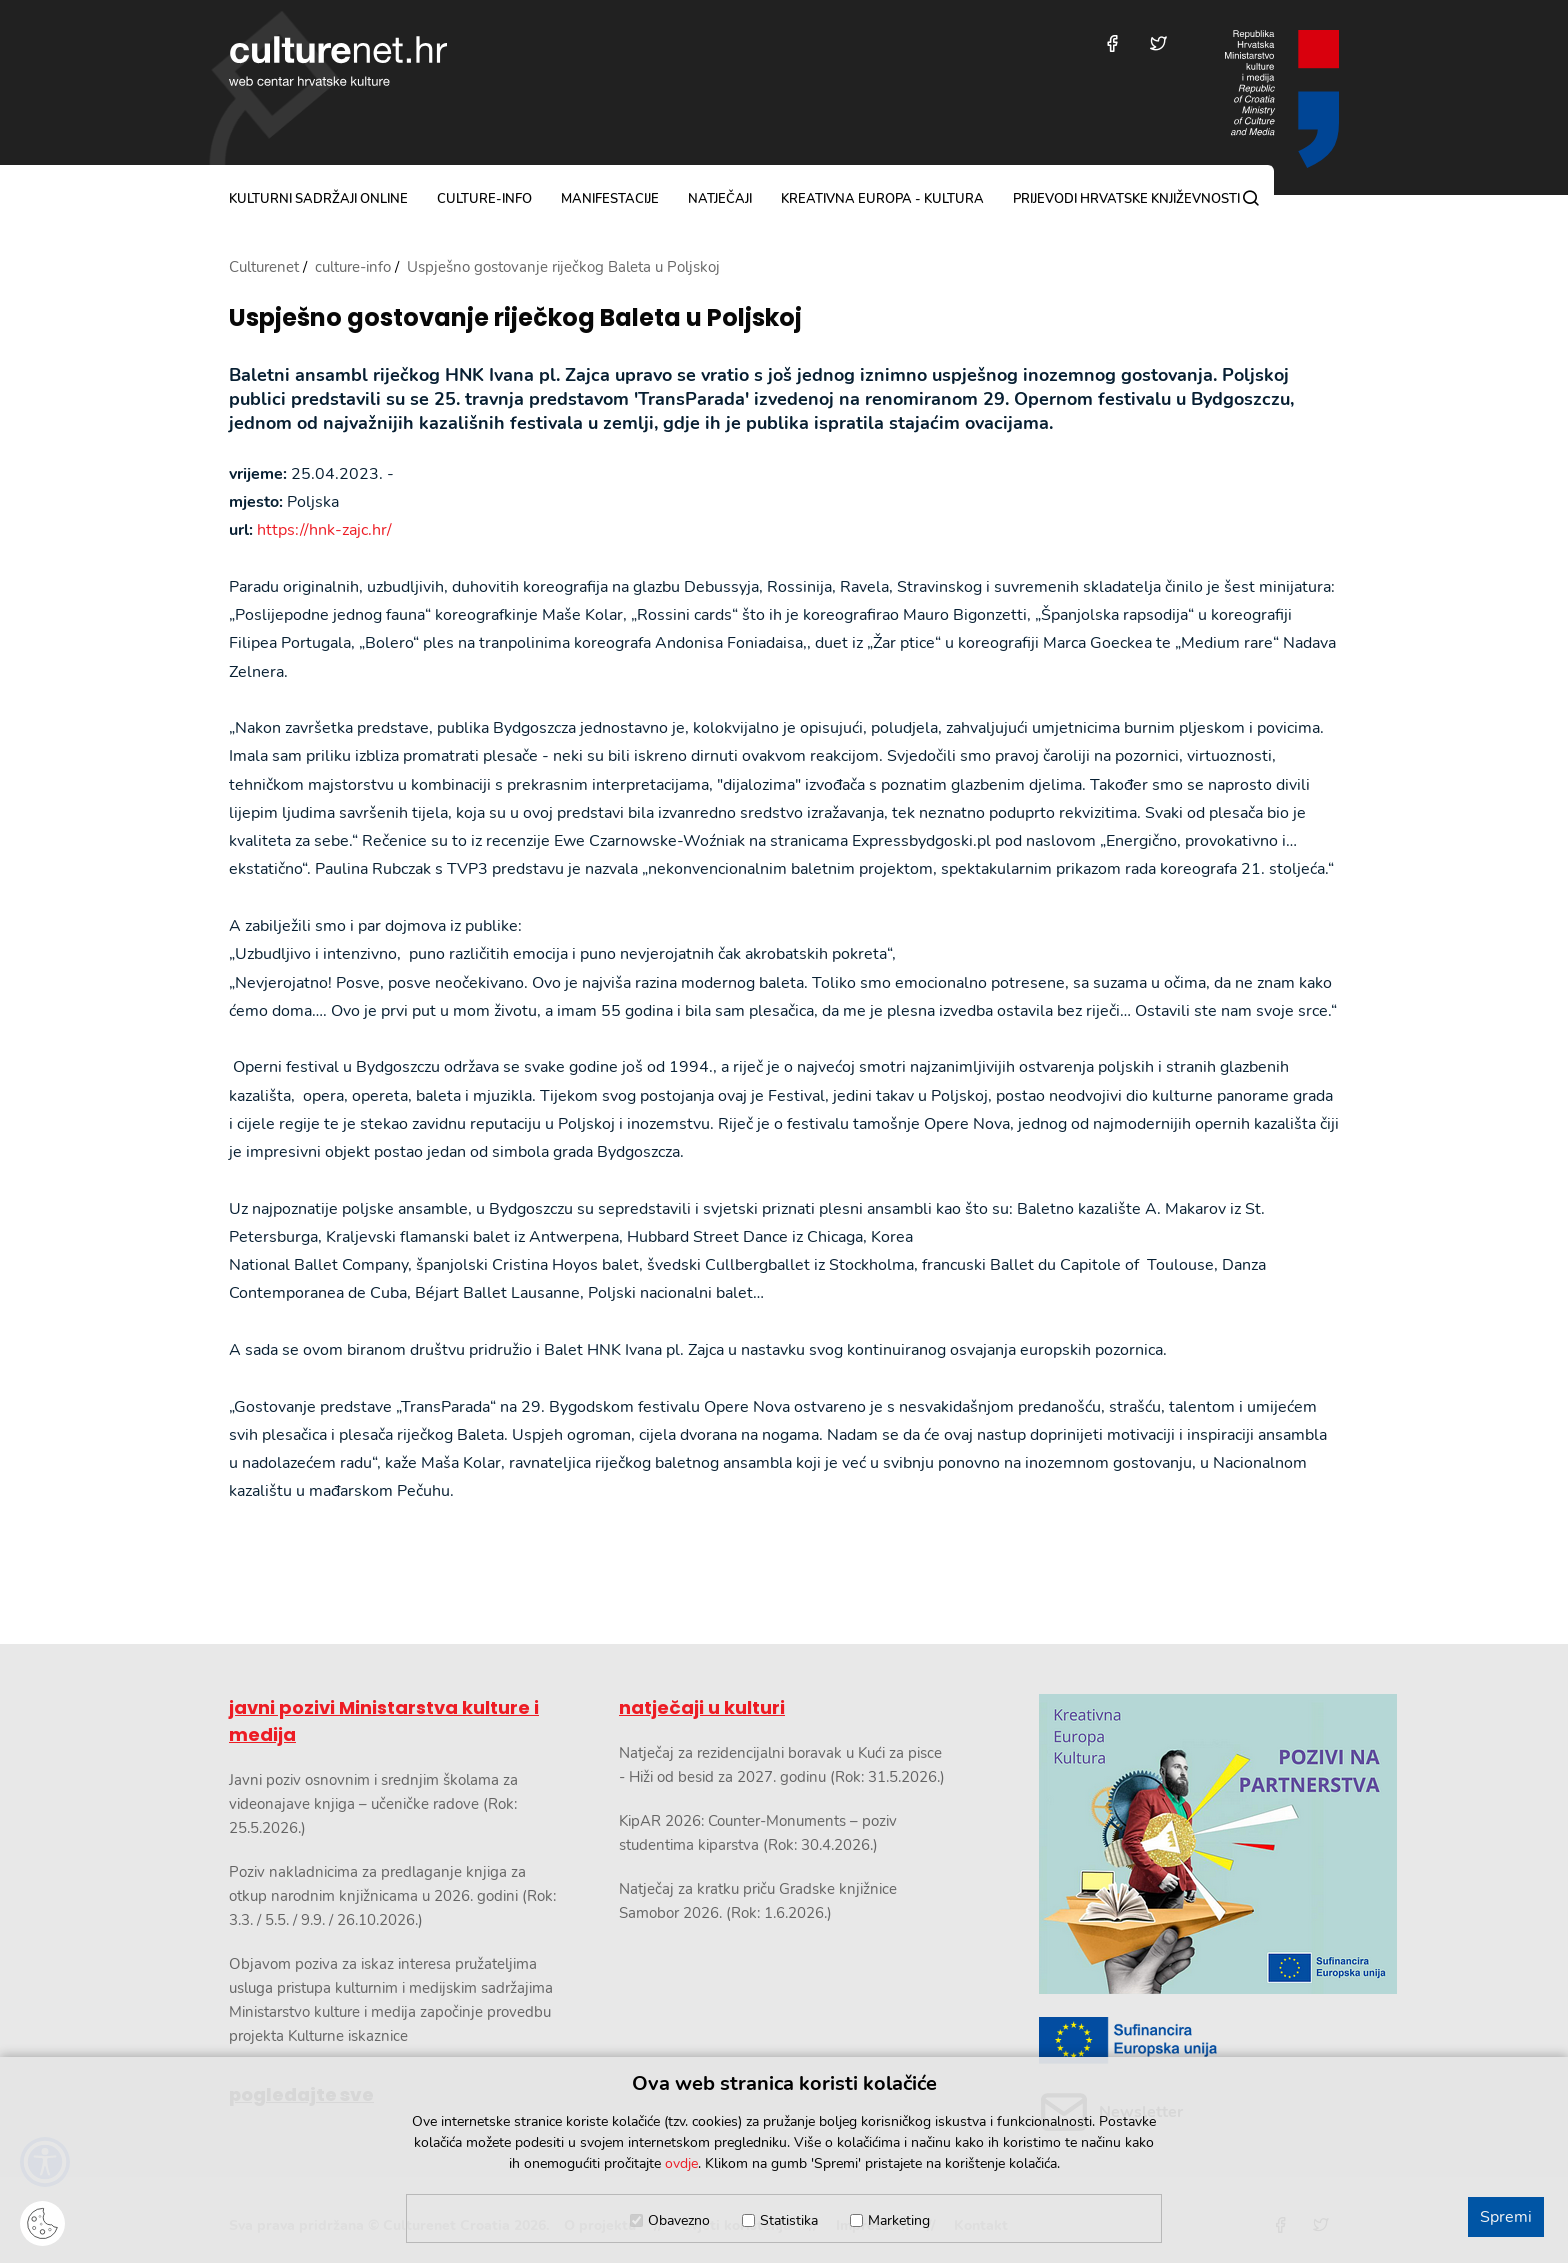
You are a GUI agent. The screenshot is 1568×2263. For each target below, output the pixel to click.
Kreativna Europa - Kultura (882, 199)
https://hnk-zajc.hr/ (324, 530)
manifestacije (610, 199)
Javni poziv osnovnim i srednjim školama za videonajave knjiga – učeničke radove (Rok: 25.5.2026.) (373, 1804)
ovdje (681, 2163)
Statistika (789, 2220)
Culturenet (264, 267)
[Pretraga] (1251, 198)
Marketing (899, 2220)
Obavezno (679, 2220)
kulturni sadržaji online (318, 199)
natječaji (720, 199)
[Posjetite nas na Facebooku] (1112, 43)
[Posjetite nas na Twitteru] (1158, 43)
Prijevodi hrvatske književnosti (1126, 199)
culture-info (484, 199)
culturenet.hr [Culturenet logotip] (338, 61)
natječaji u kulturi (702, 1707)
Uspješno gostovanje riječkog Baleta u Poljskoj (515, 318)
